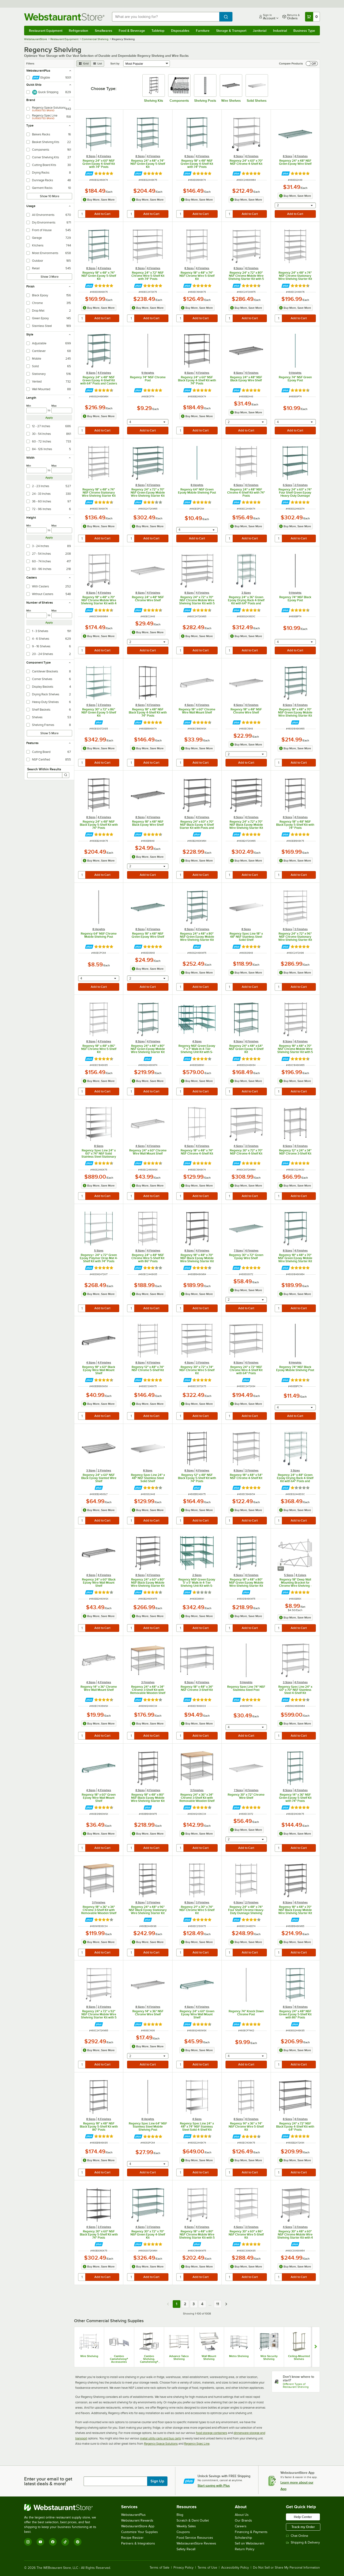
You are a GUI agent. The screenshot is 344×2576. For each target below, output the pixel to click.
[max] (61, 410)
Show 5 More (49, 733)
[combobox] (165, 16)
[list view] (97, 63)
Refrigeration (78, 30)
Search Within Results (44, 769)
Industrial (280, 30)
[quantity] (82, 214)
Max (54, 405)
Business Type (304, 30)
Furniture (203, 30)
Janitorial (259, 30)
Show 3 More (50, 276)
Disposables (180, 30)
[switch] (312, 63)
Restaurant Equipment (45, 30)
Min (28, 405)
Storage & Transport (231, 30)
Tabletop (157, 30)
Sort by (114, 63)
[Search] (65, 775)
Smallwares (103, 30)
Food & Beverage (132, 30)
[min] (36, 410)
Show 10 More (49, 196)
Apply (49, 417)
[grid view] (83, 63)
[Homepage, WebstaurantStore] (64, 17)
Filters (30, 63)
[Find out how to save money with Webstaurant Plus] (89, 173)
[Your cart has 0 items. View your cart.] (312, 16)
